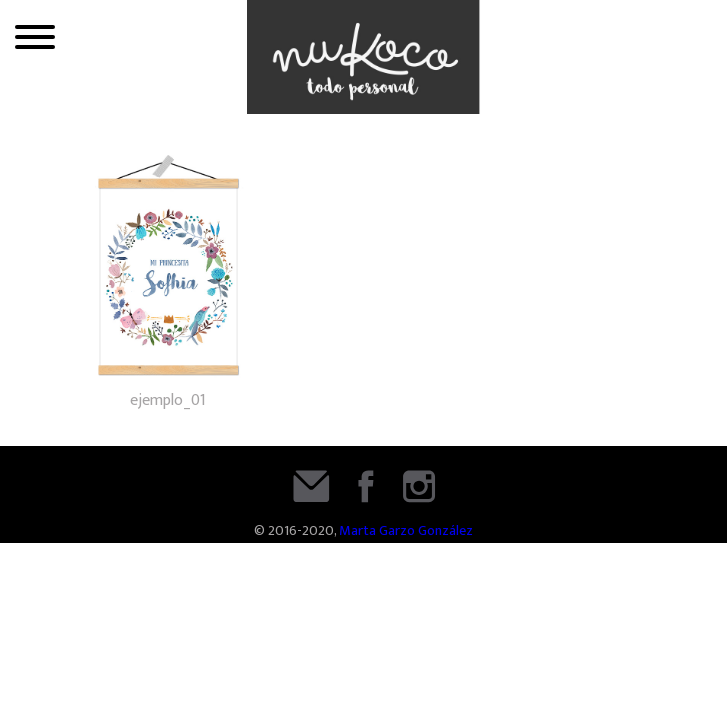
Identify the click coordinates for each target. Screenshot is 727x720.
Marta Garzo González (406, 531)
